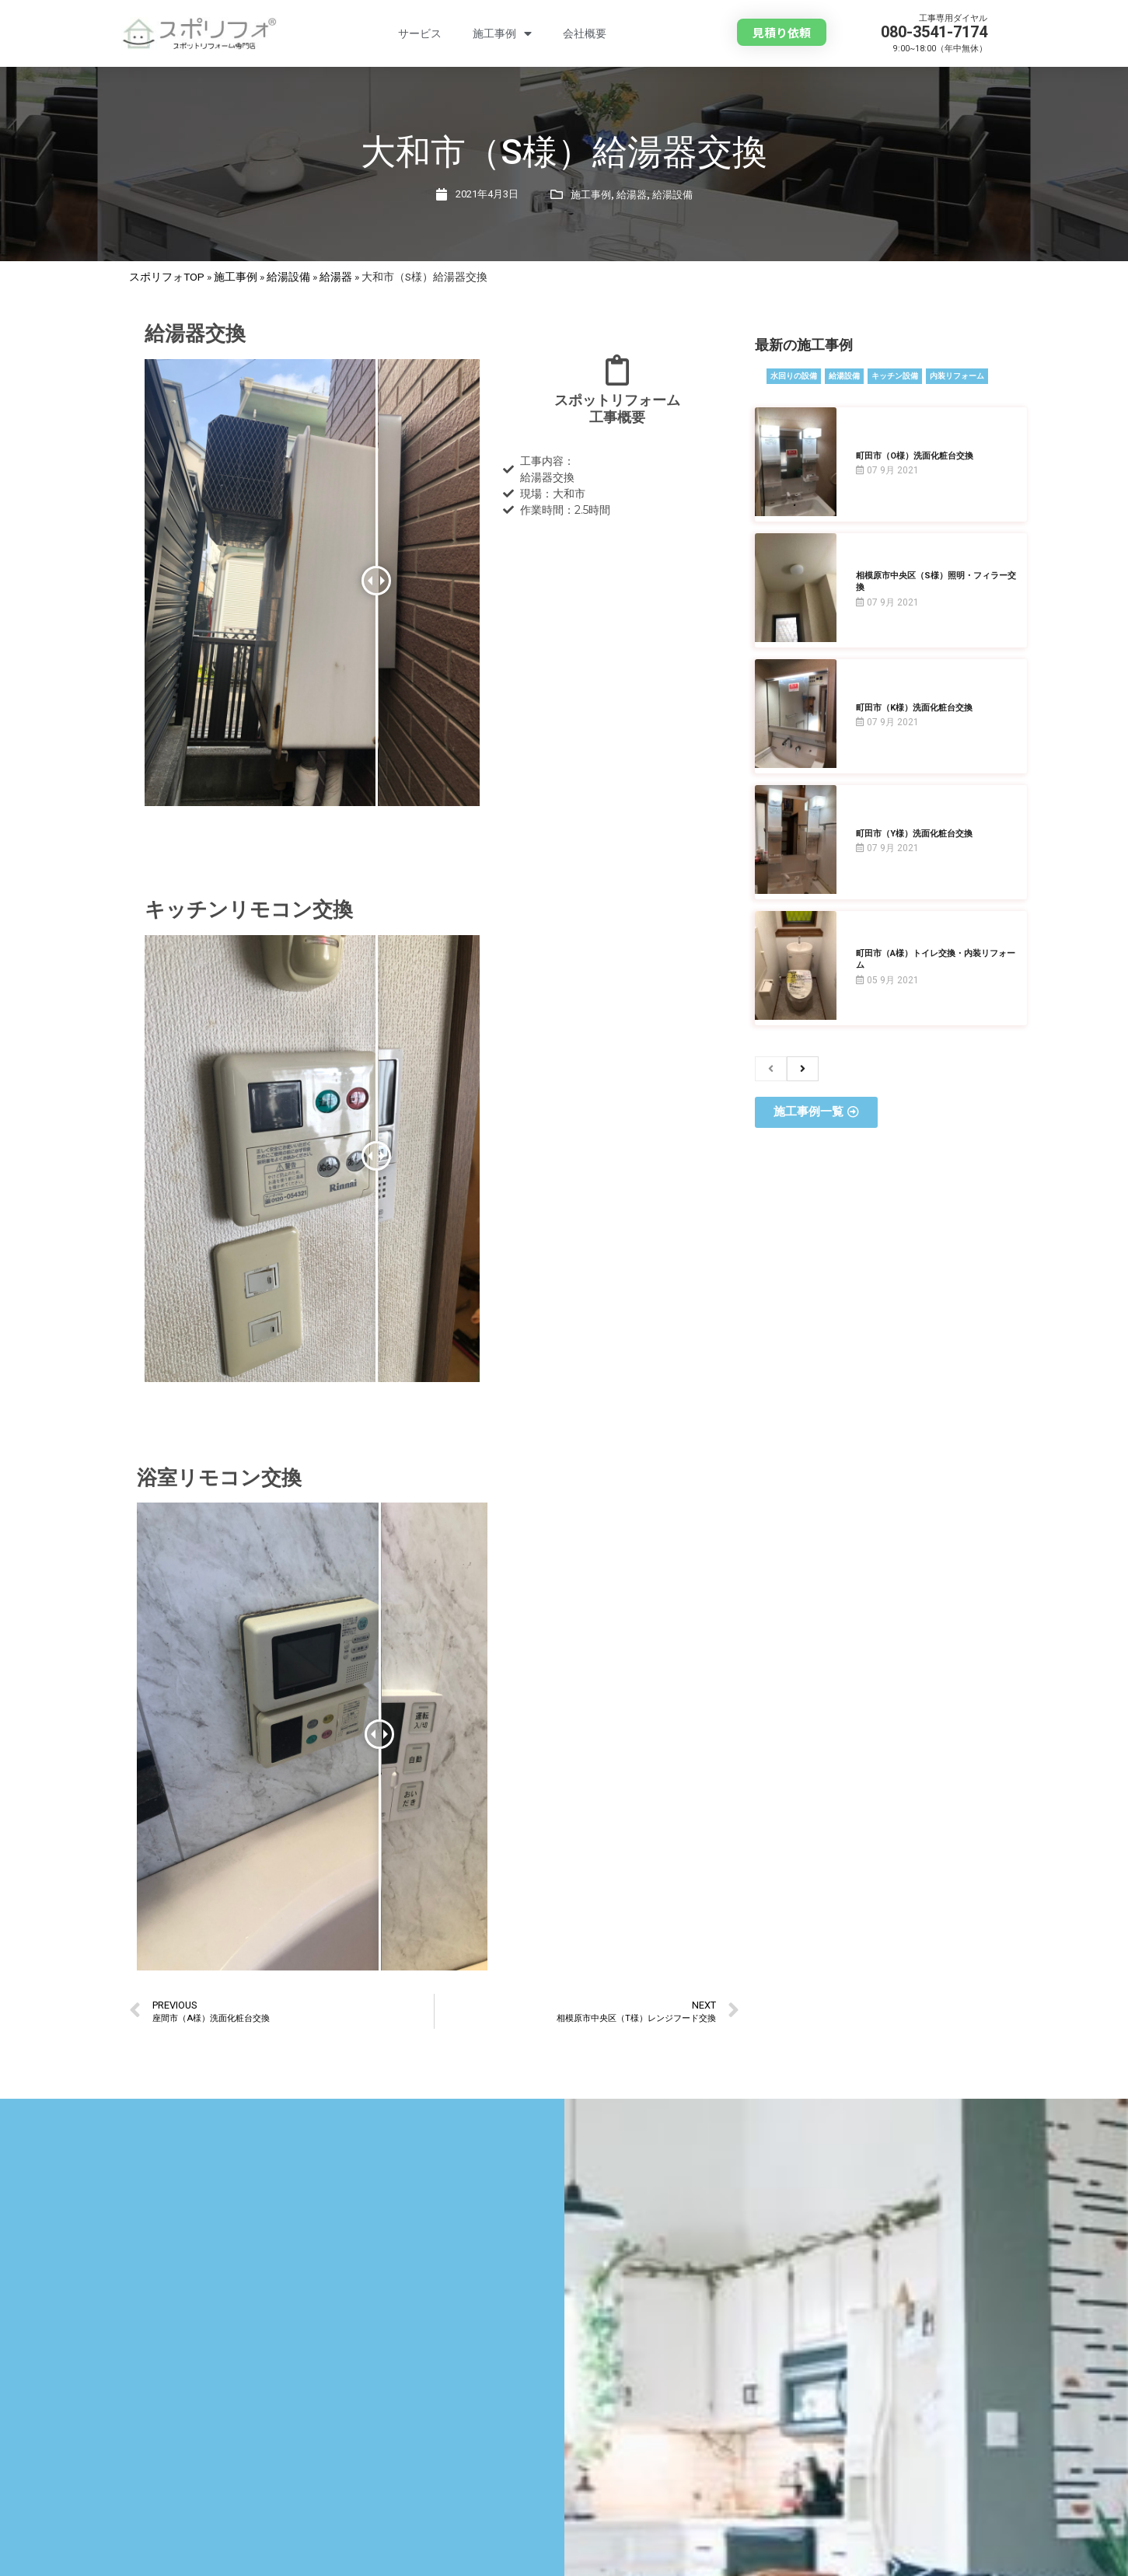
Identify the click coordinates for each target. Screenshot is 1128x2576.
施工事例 (502, 33)
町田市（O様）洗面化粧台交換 (914, 456)
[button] (781, 32)
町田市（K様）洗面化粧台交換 (914, 708)
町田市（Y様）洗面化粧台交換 (914, 834)
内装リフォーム (957, 376)
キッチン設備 (894, 376)
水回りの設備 (793, 376)
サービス (420, 33)
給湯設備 (672, 195)
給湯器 (631, 195)
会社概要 (584, 33)
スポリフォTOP (166, 277)
